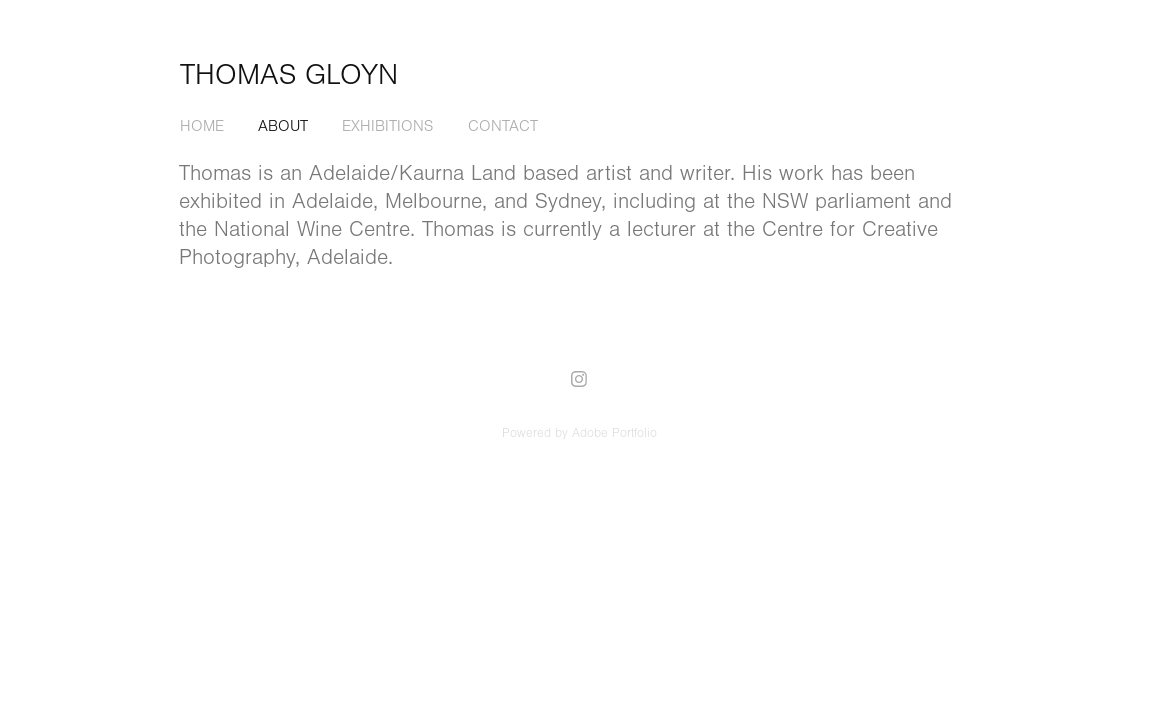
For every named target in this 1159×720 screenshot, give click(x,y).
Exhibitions (387, 126)
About (283, 126)
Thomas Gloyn (289, 75)
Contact (503, 126)
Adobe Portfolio (614, 433)
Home (202, 126)
